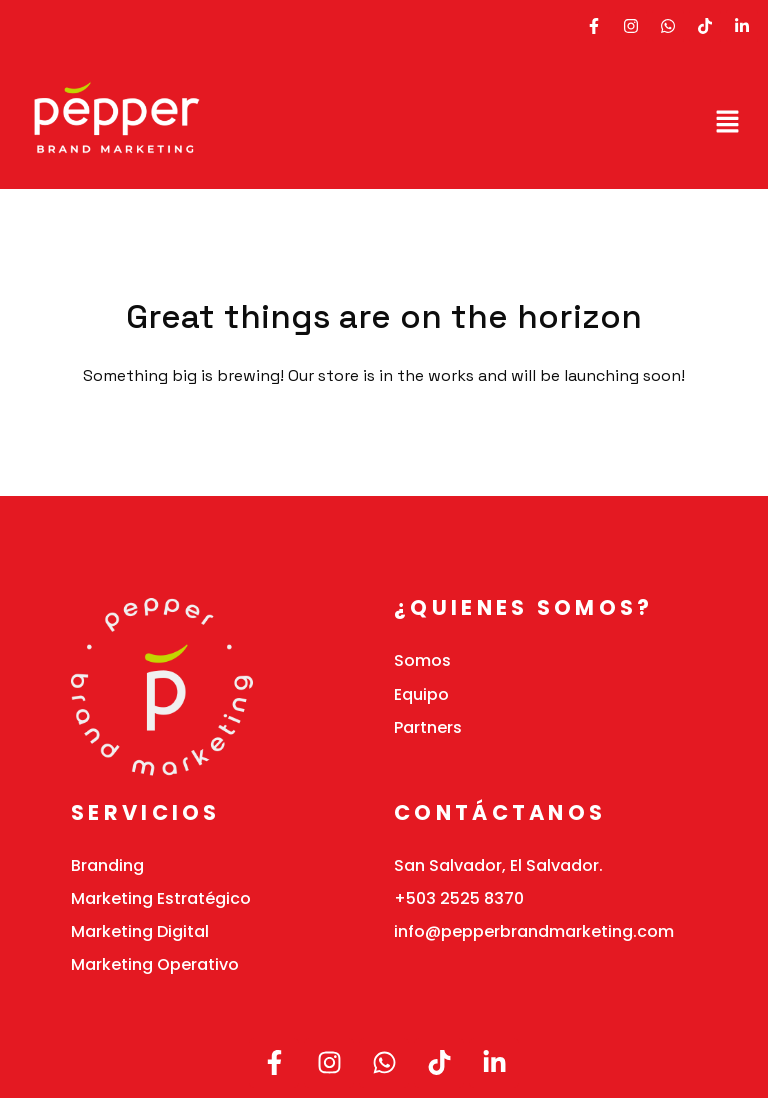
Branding (107, 865)
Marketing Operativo (155, 964)
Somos (422, 660)
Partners (428, 727)
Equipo (421, 694)
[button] (728, 121)
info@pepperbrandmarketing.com (534, 931)
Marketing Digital (140, 931)
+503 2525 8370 (459, 898)
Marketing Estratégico (161, 898)
